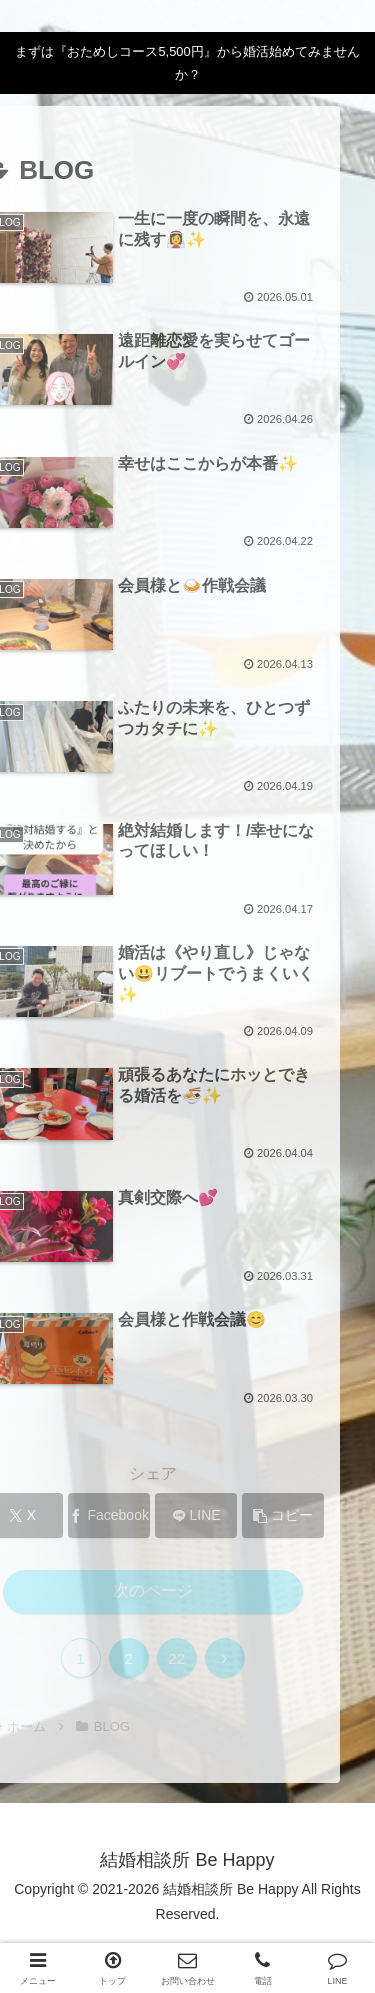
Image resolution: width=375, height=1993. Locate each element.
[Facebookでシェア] (72, 1515)
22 (139, 1658)
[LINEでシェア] (159, 1515)
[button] (246, 1515)
